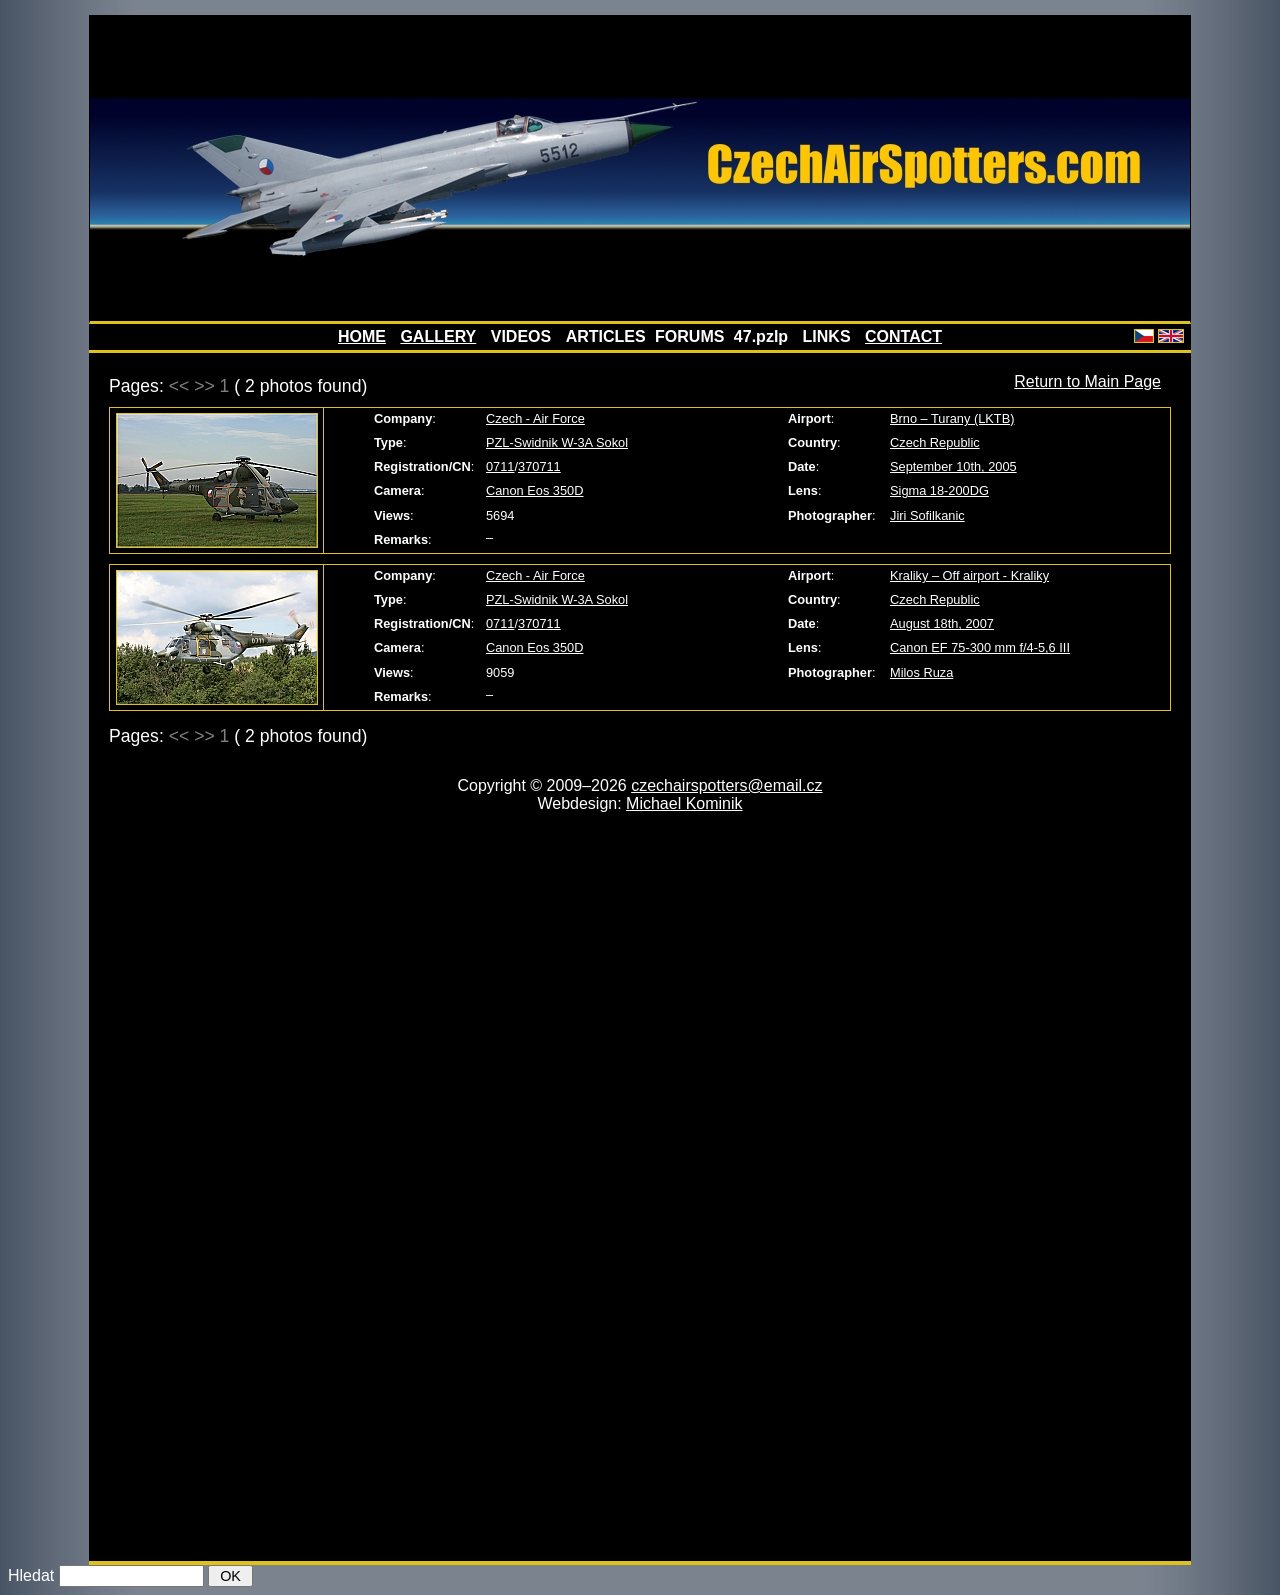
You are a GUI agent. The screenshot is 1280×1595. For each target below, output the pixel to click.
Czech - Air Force (535, 418)
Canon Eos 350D (534, 490)
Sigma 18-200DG (939, 490)
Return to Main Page (1087, 381)
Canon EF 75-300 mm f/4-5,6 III (980, 647)
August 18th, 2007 (942, 623)
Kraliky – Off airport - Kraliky (969, 575)
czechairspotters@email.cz (726, 785)
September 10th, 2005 (953, 466)
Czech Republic (935, 442)
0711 (500, 466)
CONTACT (903, 336)
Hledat (31, 1575)
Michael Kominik (684, 803)
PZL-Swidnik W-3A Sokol (557, 442)
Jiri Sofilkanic (927, 515)
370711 (539, 466)
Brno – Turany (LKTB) (952, 418)
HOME (362, 336)
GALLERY (438, 336)
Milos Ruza (921, 672)
